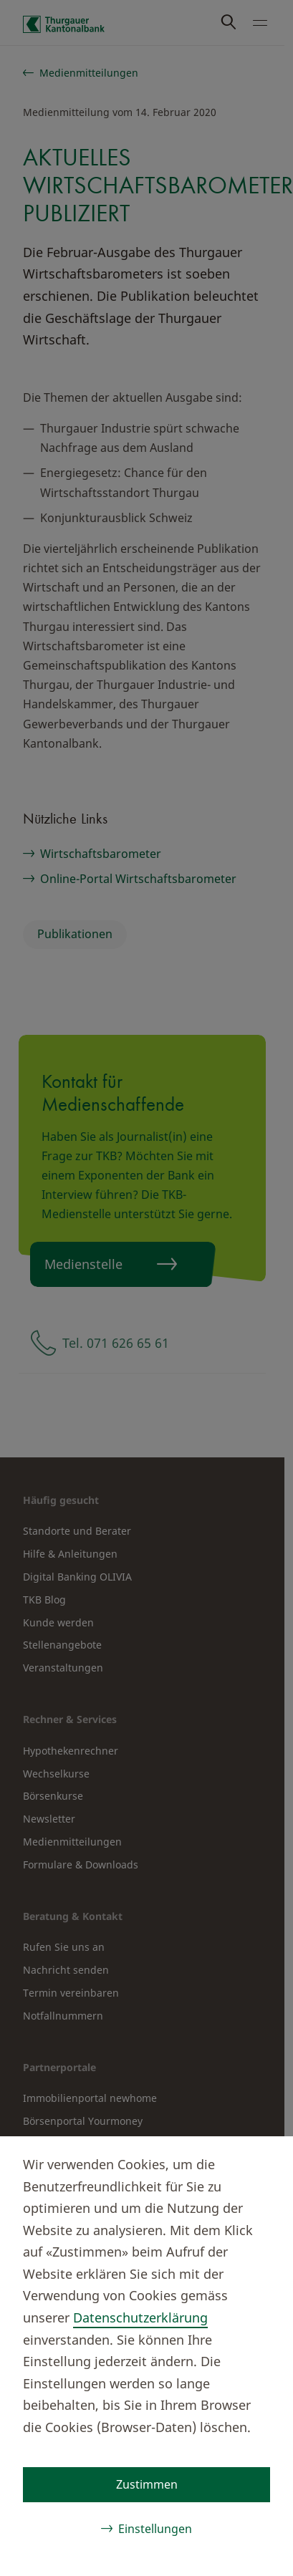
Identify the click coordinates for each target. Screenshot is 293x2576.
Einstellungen (155, 2529)
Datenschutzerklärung (140, 2317)
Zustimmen (147, 2484)
